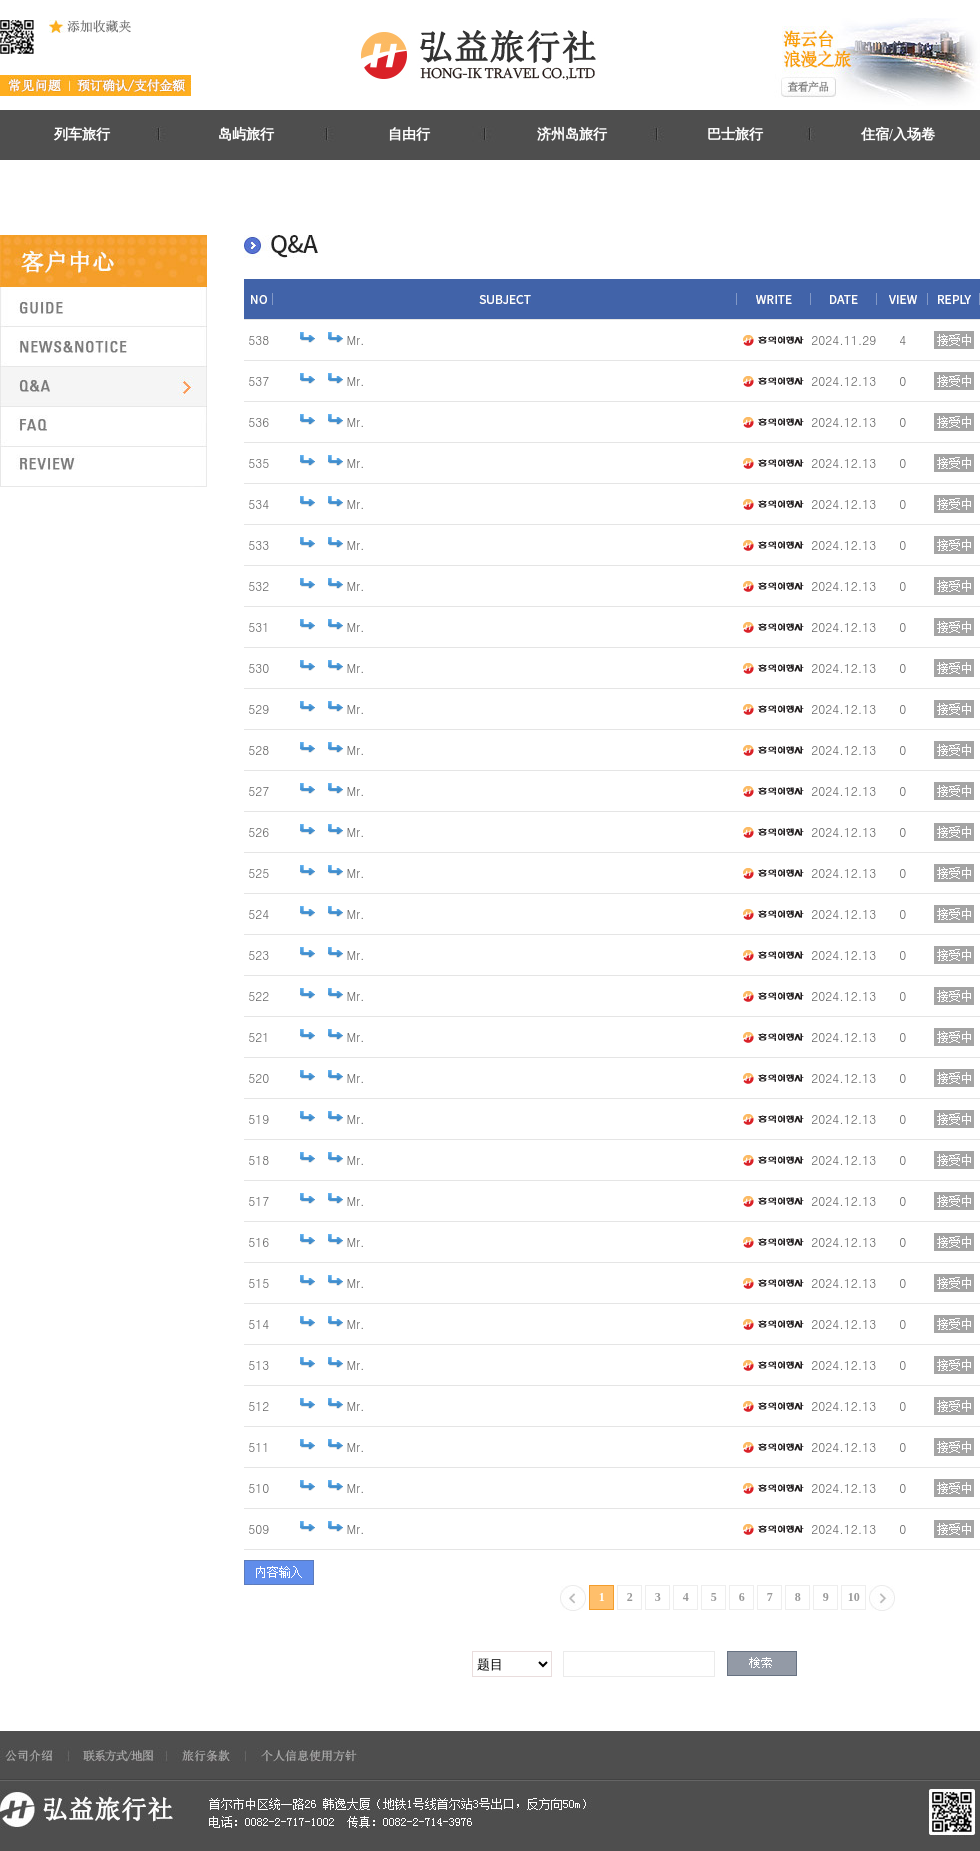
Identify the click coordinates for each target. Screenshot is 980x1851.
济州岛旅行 (572, 134)
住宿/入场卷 (898, 134)
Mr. (356, 339)
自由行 (409, 134)
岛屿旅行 (246, 134)
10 (854, 1597)
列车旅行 (82, 134)
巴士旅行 (735, 134)
